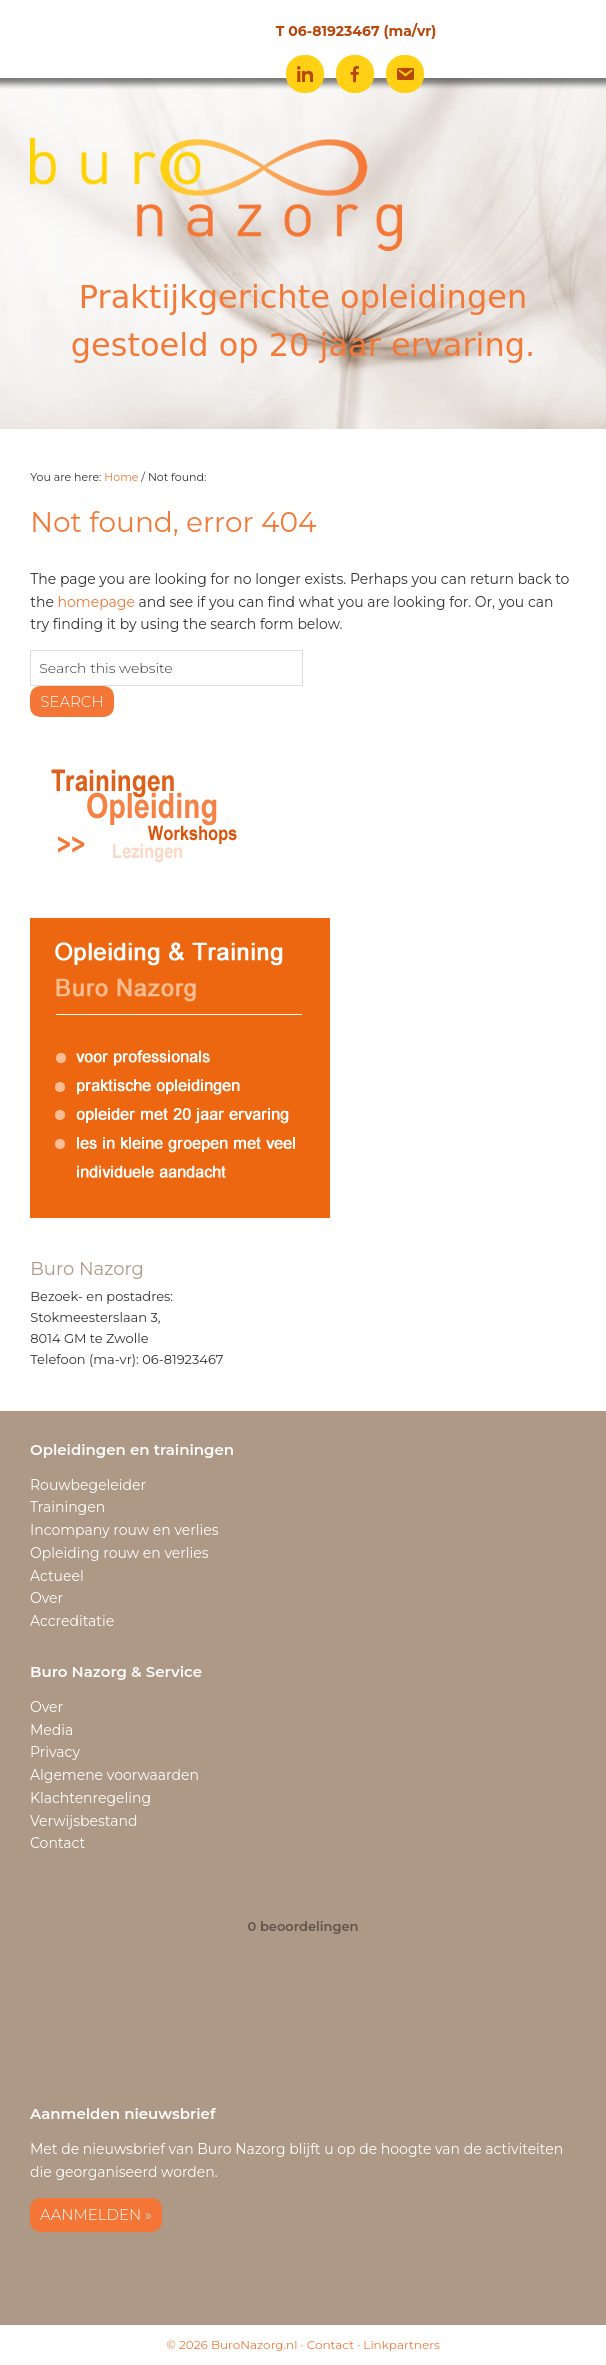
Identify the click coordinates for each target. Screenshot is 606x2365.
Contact (57, 1843)
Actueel (57, 1576)
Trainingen (67, 1507)
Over (46, 1598)
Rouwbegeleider (88, 1485)
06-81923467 (333, 31)
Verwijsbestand (83, 1821)
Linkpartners (401, 2344)
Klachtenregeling (90, 1798)
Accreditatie (72, 1621)
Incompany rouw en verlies (124, 1530)
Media (51, 1730)
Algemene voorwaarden (114, 1775)
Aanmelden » (96, 2214)
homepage (96, 602)
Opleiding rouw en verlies (119, 1553)
